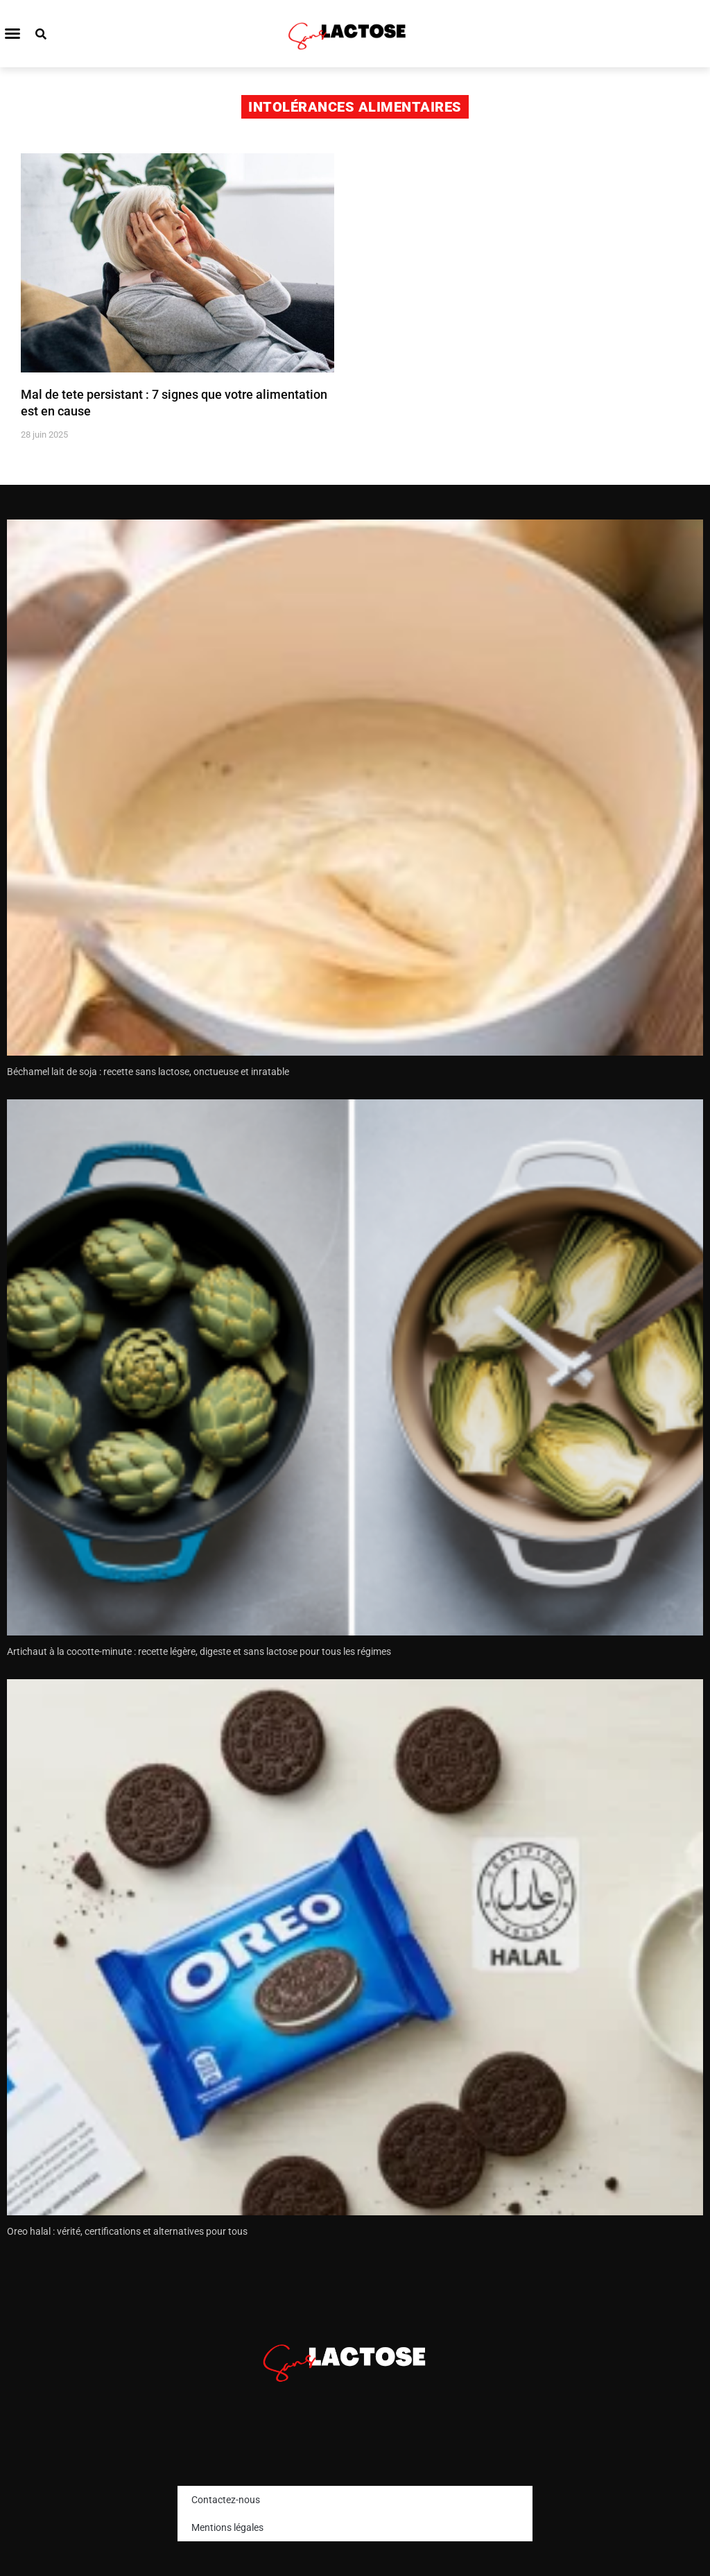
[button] (12, 33)
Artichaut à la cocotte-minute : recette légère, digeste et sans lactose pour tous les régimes (199, 1651)
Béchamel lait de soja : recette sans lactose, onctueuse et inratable (148, 1071)
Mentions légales (227, 2527)
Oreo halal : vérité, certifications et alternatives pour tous (127, 2231)
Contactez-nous (225, 2499)
